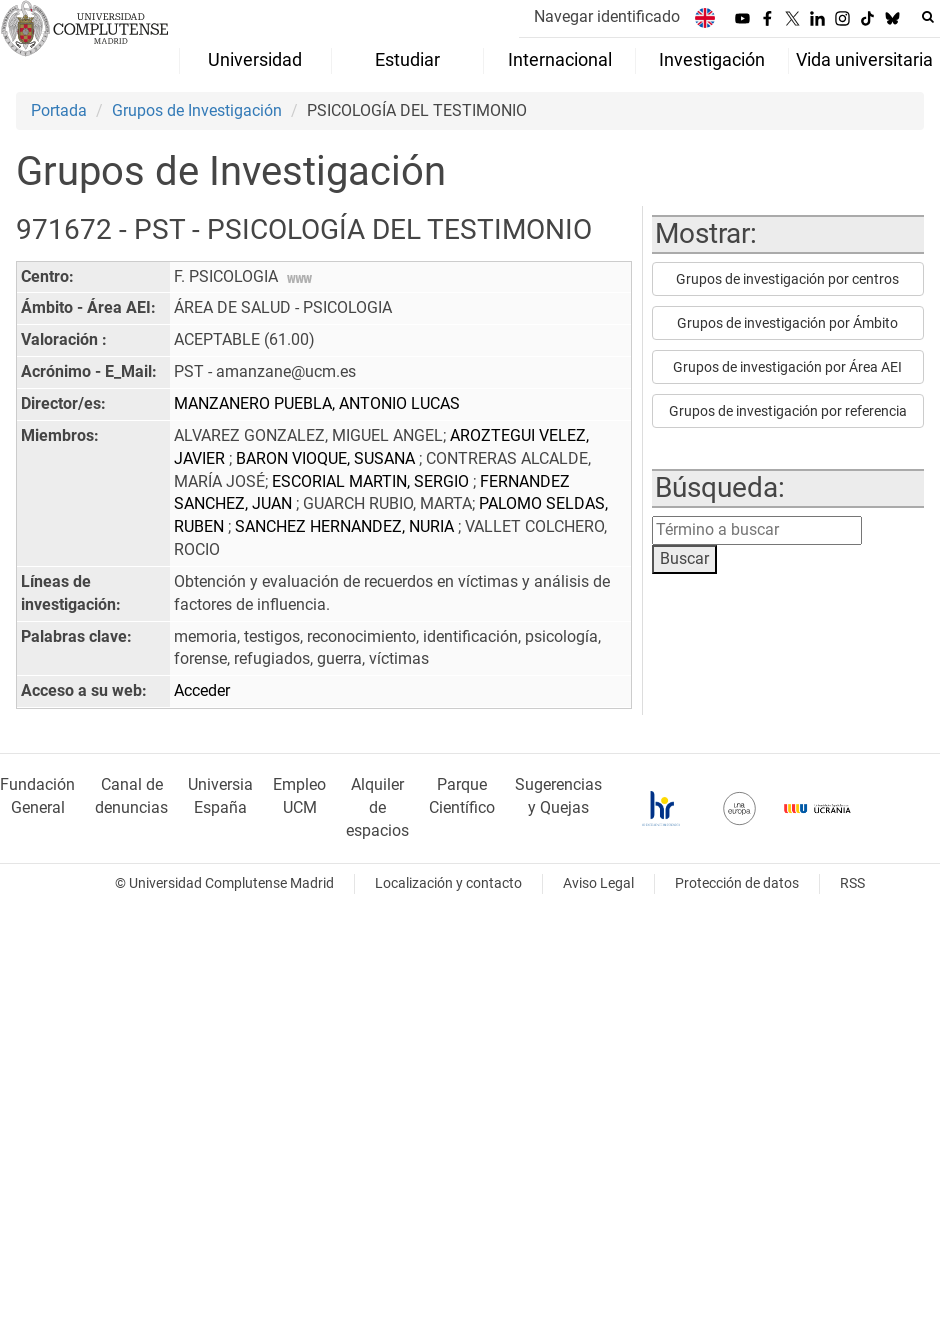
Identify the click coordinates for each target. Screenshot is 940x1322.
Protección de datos (737, 883)
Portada (59, 110)
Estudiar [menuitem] (407, 60)
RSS (852, 883)
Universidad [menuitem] (255, 60)
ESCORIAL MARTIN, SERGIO (372, 481)
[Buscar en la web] (928, 17)
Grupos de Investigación (197, 110)
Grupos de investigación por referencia (788, 411)
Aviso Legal (598, 883)
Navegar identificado (607, 16)
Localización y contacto (448, 883)
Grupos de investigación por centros (787, 279)
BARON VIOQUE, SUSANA (327, 458)
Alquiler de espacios (377, 807)
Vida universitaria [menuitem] (864, 60)
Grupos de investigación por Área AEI (787, 367)
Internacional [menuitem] (560, 60)
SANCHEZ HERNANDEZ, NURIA (346, 526)
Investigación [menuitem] (712, 60)
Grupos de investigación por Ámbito (787, 323)
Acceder (202, 690)
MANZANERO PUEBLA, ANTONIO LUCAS (317, 403)
